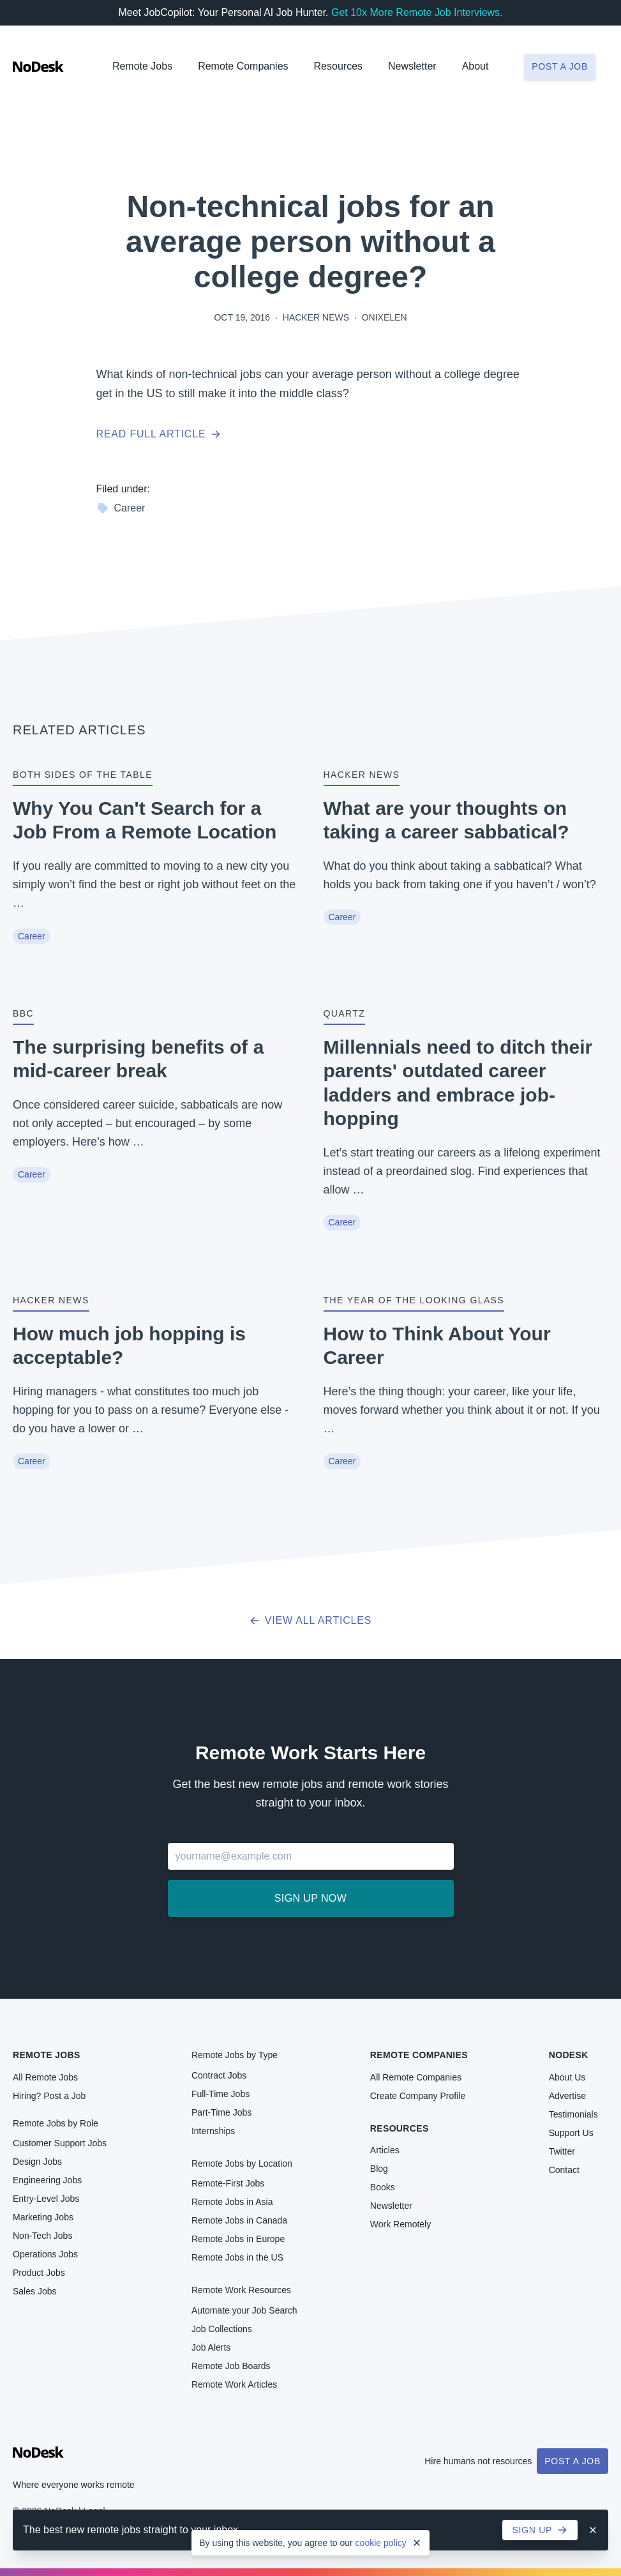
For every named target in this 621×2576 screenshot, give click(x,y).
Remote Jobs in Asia (232, 2202)
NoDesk (568, 2055)
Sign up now (310, 1898)
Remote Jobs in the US (237, 2257)
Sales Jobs (34, 2291)
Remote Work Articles (234, 2384)
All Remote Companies (415, 2077)
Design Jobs (37, 2161)
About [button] (475, 66)
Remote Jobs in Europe (238, 2239)
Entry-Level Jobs (46, 2198)
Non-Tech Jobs (42, 2236)
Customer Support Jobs (60, 2143)
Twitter (562, 2151)
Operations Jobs (45, 2254)
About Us (567, 2077)
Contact (564, 2170)
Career (121, 508)
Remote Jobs (142, 66)
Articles (385, 2150)
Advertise (567, 2096)
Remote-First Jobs (227, 2183)
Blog (379, 2168)
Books (382, 2187)
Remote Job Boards (231, 2366)
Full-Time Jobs (220, 2094)
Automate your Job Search (244, 2310)
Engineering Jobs (47, 2180)
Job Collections (221, 2329)
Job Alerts (210, 2347)
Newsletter (412, 66)
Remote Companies (243, 66)
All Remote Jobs (45, 2077)
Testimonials (573, 2114)
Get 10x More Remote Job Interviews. (417, 12)
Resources (399, 2128)
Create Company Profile (417, 2096)
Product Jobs (39, 2273)
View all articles (310, 1620)
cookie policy (381, 2543)
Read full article (158, 433)
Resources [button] (338, 66)
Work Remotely (400, 2224)
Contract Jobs (218, 2075)
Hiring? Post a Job (49, 2096)
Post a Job (572, 2461)
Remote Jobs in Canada (239, 2220)
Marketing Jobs (43, 2217)
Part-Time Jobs (221, 2112)
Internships (213, 2131)
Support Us (571, 2133)
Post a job (560, 66)
